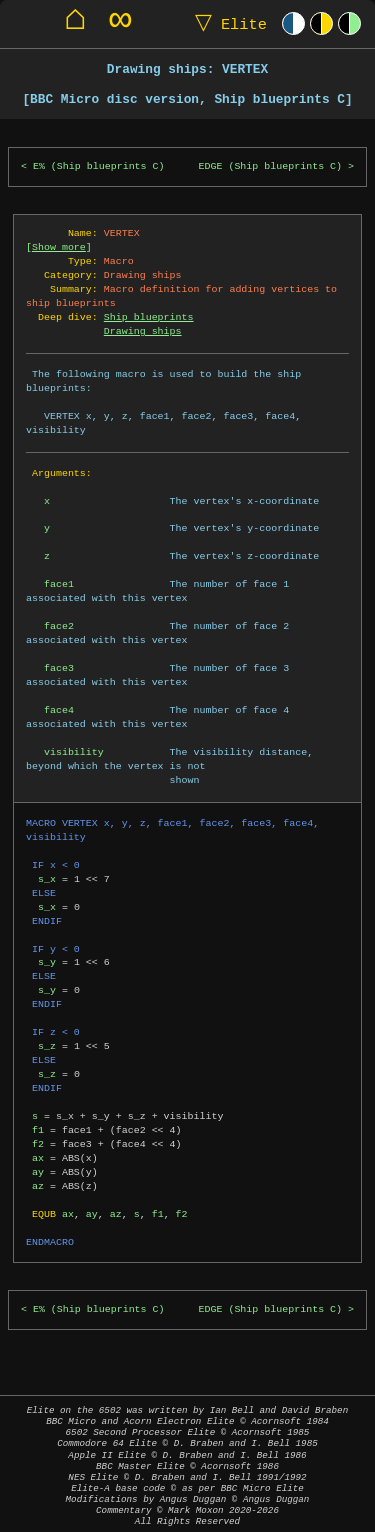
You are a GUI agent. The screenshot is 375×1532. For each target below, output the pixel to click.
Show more (59, 247)
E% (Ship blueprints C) (99, 166)
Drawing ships (143, 331)
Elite (226, 23)
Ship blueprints (149, 317)
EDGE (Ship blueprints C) (271, 166)
